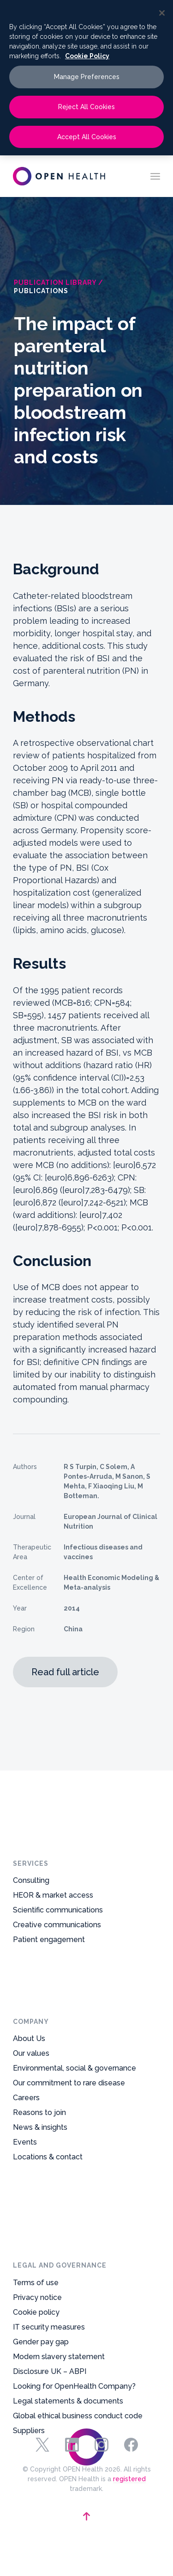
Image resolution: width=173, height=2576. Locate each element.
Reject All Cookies (86, 107)
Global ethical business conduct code (78, 2284)
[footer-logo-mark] (86, 2405)
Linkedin (72, 2445)
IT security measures (49, 2195)
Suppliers (29, 2298)
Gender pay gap (41, 2210)
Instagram (101, 2445)
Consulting (31, 1898)
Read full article (65, 1672)
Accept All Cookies (86, 137)
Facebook (131, 2445)
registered (129, 2479)
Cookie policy (36, 2180)
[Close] (162, 13)
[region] (86, 77)
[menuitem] (155, 176)
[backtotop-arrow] (86, 2516)
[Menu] (155, 176)
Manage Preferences (86, 76)
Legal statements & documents (68, 2269)
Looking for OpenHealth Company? (74, 2254)
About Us (29, 2085)
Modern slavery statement (59, 2224)
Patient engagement (49, 1957)
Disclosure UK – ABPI (49, 2239)
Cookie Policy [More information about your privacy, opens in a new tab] (87, 56)
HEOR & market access (53, 1912)
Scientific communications (58, 1927)
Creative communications (57, 1942)
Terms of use (36, 2150)
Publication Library (55, 282)
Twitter (42, 2445)
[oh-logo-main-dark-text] (59, 176)
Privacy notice (37, 2165)
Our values (31, 2100)
